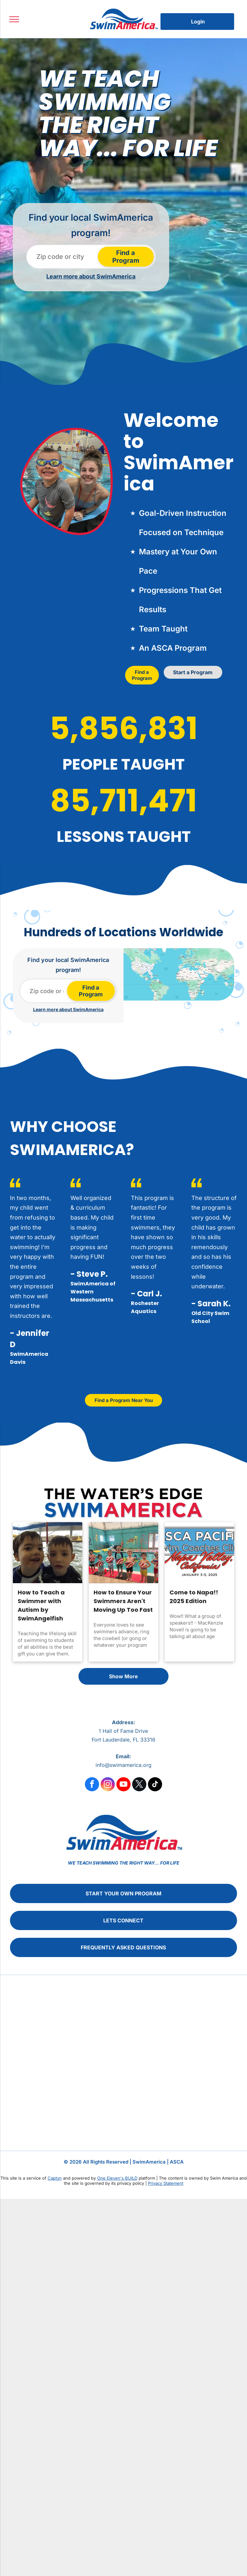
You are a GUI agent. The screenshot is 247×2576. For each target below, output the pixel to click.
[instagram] (108, 1785)
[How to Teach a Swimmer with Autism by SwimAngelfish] (47, 1552)
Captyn (55, 2178)
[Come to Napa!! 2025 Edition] (199, 1552)
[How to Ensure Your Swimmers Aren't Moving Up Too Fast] (123, 1552)
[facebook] (92, 1785)
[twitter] (139, 1785)
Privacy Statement (165, 2183)
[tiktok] (155, 1785)
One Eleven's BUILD (117, 2178)
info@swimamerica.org (123, 1765)
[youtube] (123, 1785)
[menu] (14, 19)
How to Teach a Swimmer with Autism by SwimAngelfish (41, 1605)
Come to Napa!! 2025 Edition (193, 1596)
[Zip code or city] (63, 256)
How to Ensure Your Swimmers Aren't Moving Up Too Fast (123, 1601)
